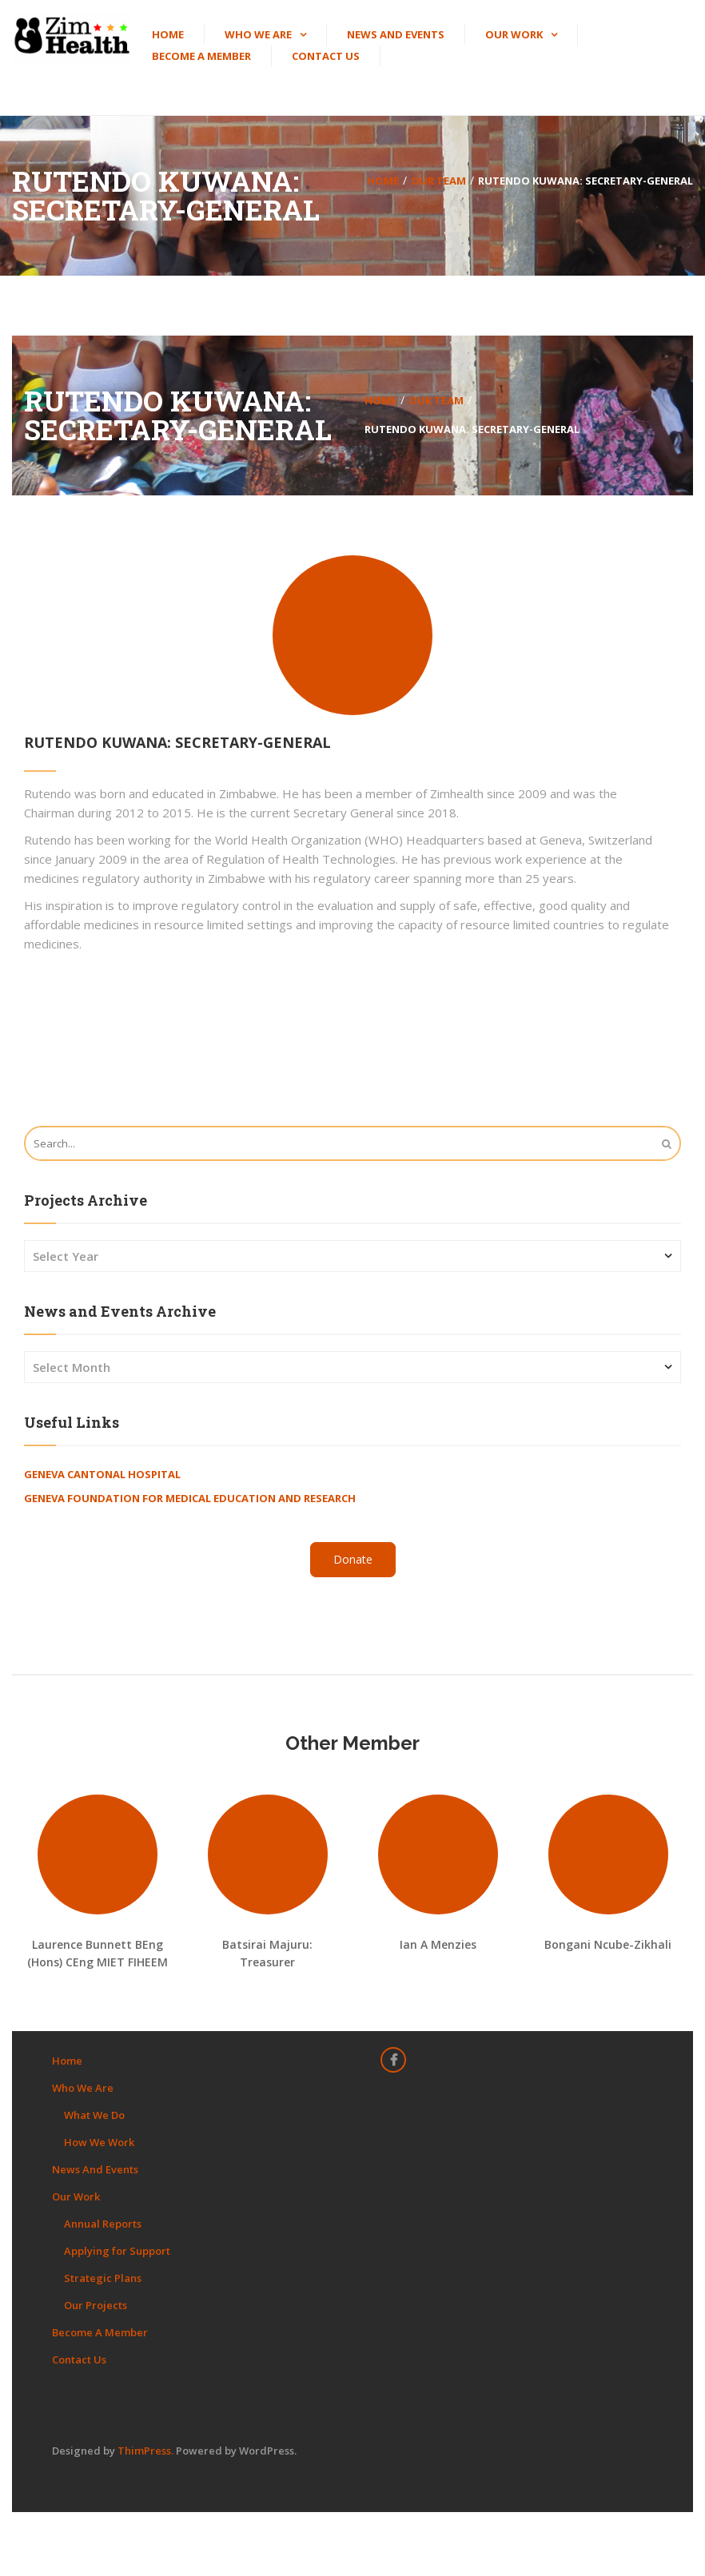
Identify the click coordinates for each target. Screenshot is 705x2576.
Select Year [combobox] (65, 1256)
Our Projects (95, 2305)
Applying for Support (117, 2251)
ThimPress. (145, 2450)
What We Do (94, 2115)
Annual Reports (102, 2223)
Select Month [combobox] (71, 1367)
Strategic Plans (102, 2278)
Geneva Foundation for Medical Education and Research (190, 1498)
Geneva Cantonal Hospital (102, 1474)
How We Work (99, 2142)
